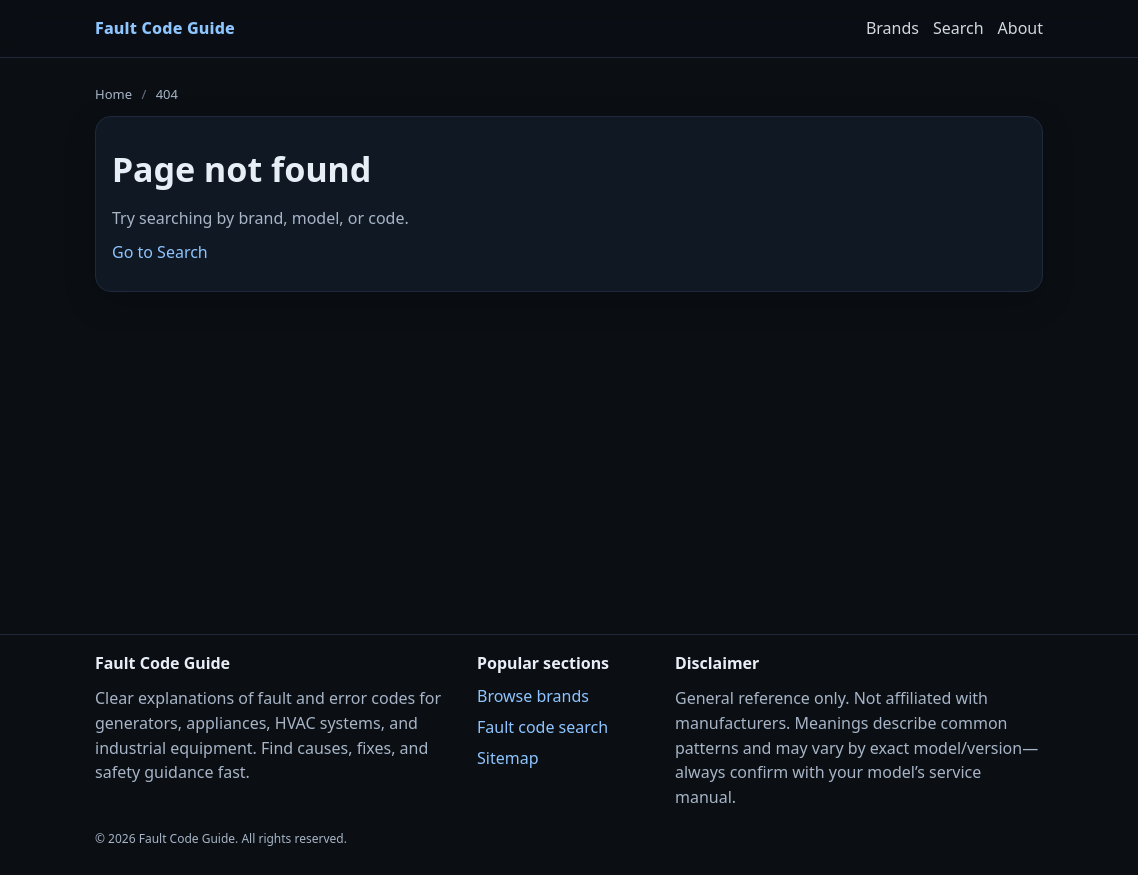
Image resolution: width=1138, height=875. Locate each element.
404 (167, 94)
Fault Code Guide (165, 28)
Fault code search (542, 727)
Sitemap (508, 758)
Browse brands (533, 696)
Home (113, 94)
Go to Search (160, 252)
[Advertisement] (569, 450)
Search (958, 28)
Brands (892, 28)
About (1020, 28)
